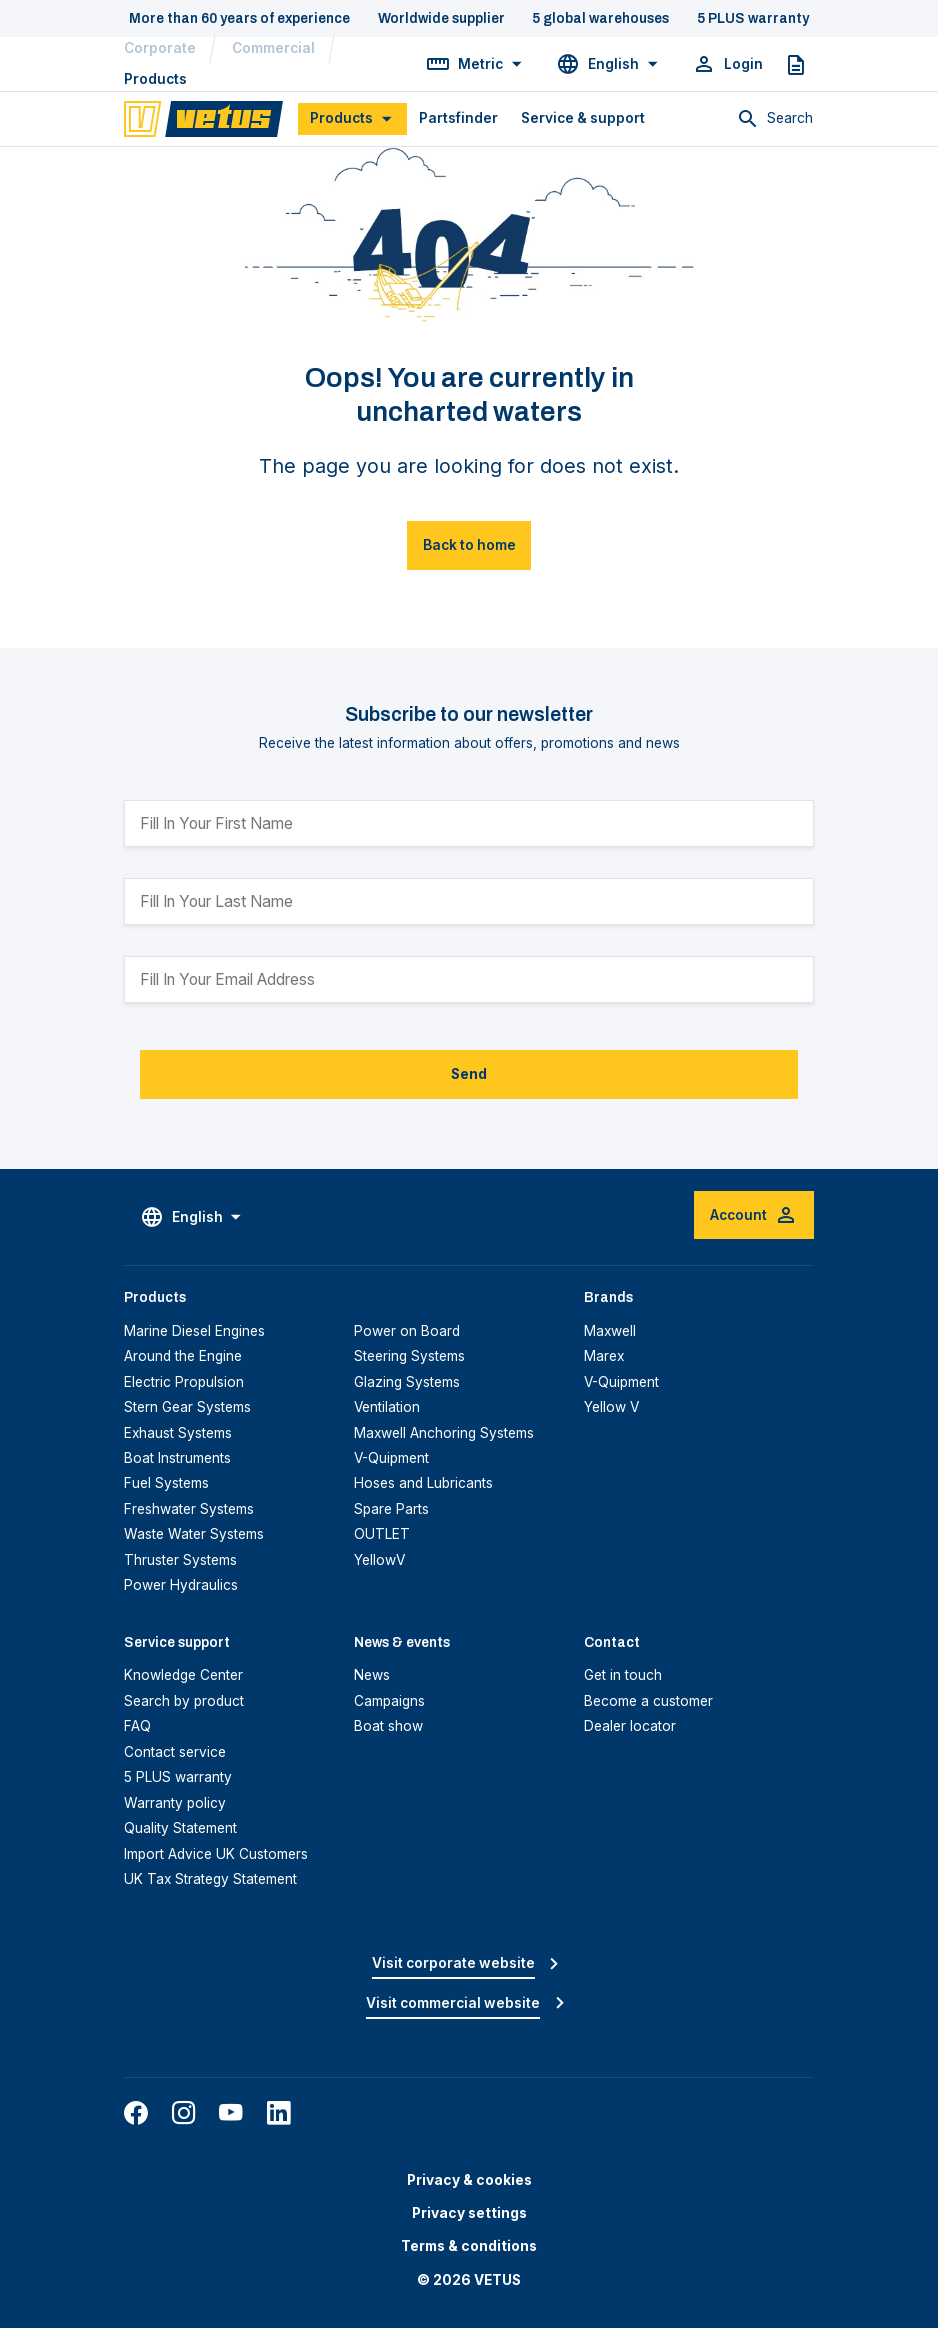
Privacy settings (469, 2213)
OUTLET (382, 1534)
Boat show (388, 1726)
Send (469, 1074)
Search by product (184, 1701)
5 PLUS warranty (178, 1777)
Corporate (160, 48)
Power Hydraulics (181, 1585)
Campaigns (389, 1701)
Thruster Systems (180, 1560)
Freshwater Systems (189, 1509)
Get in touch (623, 1675)
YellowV (379, 1560)
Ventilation (387, 1407)
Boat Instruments (177, 1458)
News (372, 1675)
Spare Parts (391, 1509)
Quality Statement (180, 1828)
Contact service (175, 1752)
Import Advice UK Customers (216, 1854)
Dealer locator (630, 1726)
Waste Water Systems (194, 1534)
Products (155, 79)
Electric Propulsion (184, 1382)
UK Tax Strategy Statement (210, 1879)
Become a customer (648, 1701)
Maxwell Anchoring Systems (444, 1433)
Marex (604, 1356)
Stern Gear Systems (187, 1407)
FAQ (137, 1726)
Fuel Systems (166, 1483)
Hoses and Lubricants (423, 1483)
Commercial (273, 48)
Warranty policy (175, 1803)
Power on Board (407, 1331)
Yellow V (611, 1407)
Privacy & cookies (469, 2180)
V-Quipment (391, 1458)
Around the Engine (183, 1356)
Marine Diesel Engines (194, 1331)
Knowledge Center (183, 1675)
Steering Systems (409, 1356)
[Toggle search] (775, 118)
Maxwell (610, 1331)
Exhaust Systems (178, 1433)
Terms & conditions (469, 2246)
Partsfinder (458, 118)
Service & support (583, 118)
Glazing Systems (407, 1382)
